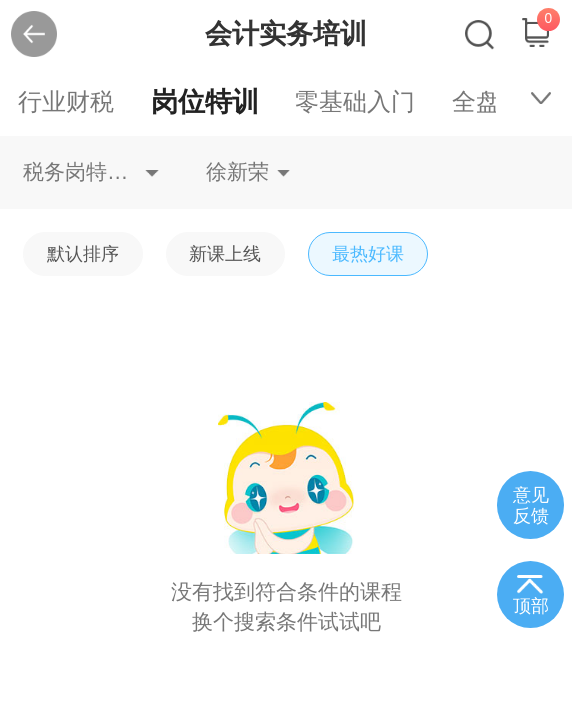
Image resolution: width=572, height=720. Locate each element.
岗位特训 (205, 101)
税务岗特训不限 (91, 172)
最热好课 (368, 253)
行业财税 (66, 101)
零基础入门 (355, 101)
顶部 (531, 606)
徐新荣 (237, 172)
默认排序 (83, 253)
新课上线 (225, 253)
